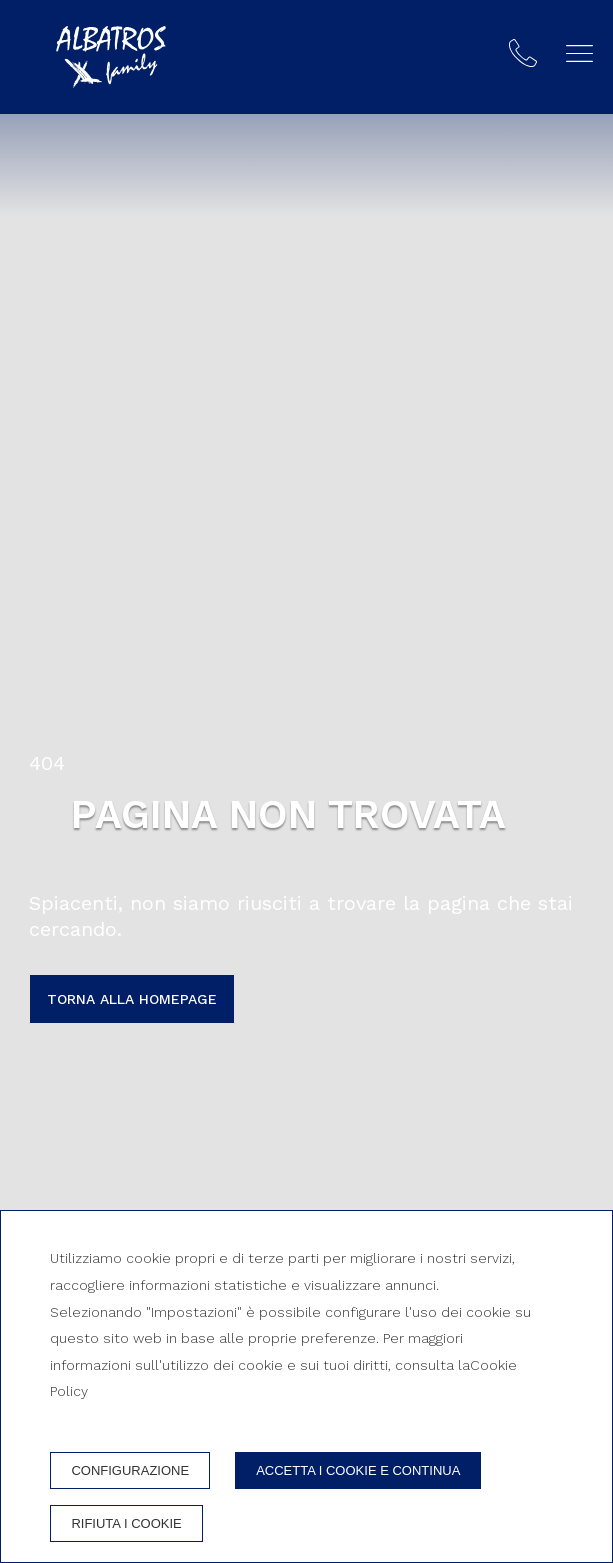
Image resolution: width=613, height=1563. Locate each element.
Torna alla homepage (132, 999)
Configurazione (130, 1470)
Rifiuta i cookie (126, 1523)
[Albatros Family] (111, 57)
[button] (579, 53)
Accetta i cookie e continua (358, 1470)
